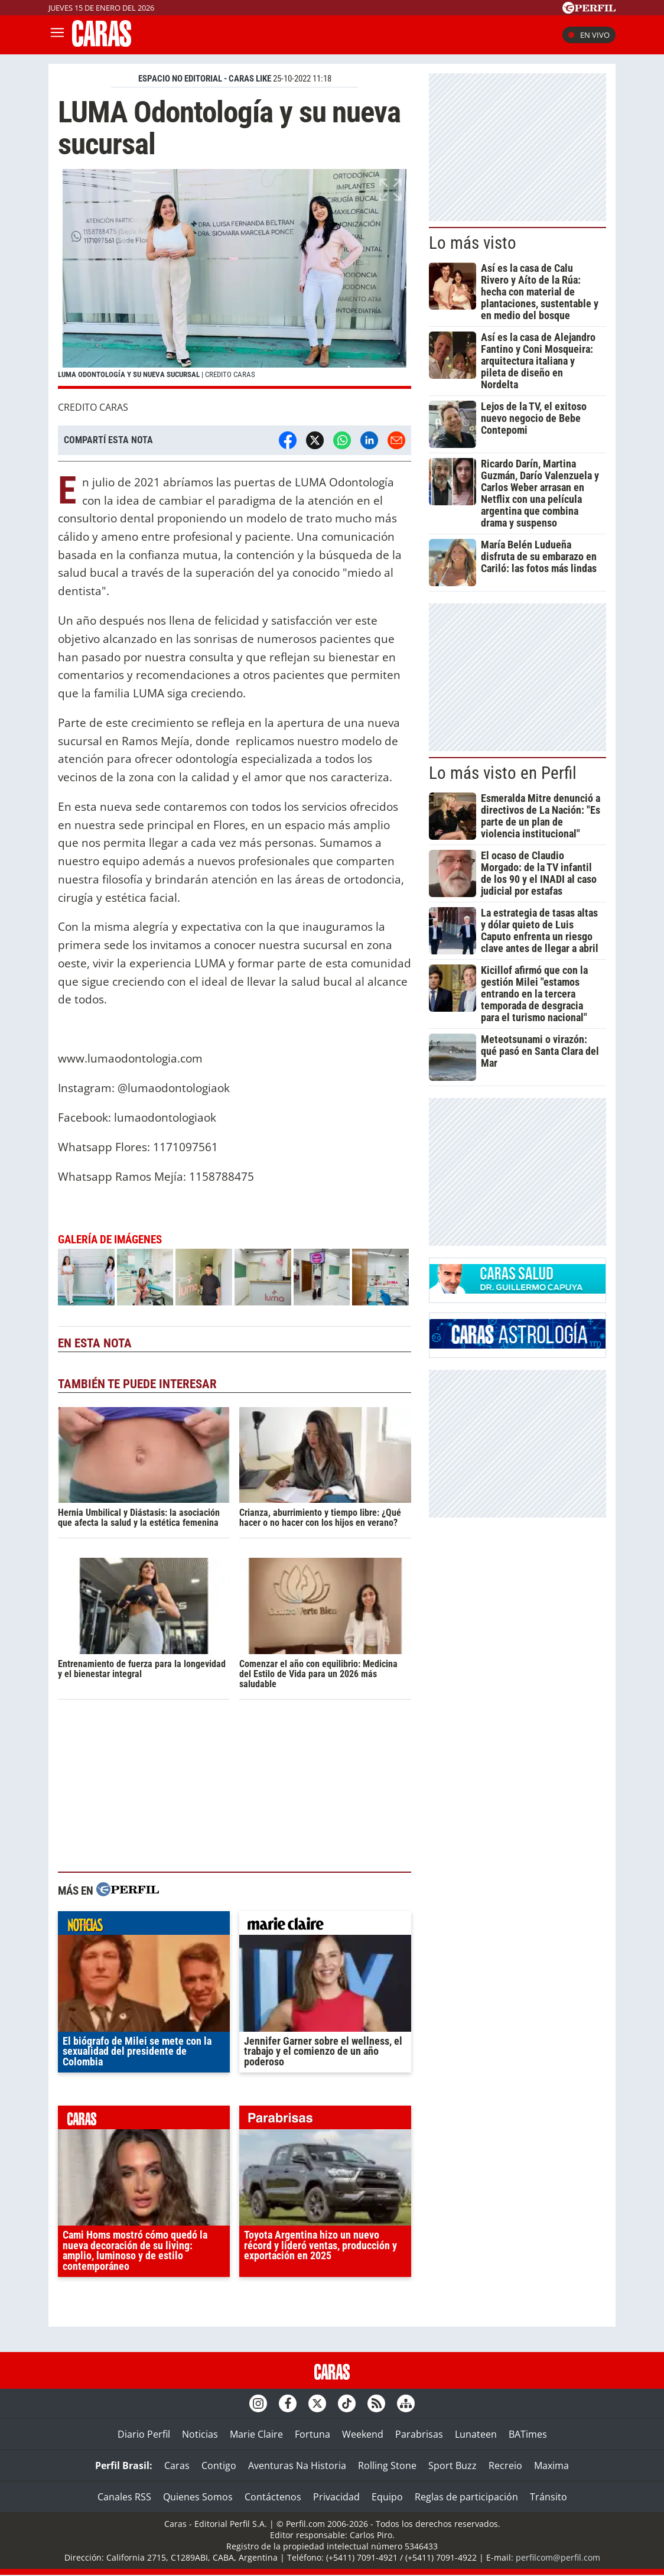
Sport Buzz (452, 2465)
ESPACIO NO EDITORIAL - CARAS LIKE (204, 78)
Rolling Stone (387, 2465)
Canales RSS (124, 2496)
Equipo (387, 2496)
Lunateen (476, 2434)
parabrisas (325, 2120)
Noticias (200, 2434)
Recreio (505, 2465)
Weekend (362, 2434)
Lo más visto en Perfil (503, 773)
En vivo (589, 35)
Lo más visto (472, 243)
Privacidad (336, 2496)
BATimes (528, 2434)
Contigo (218, 2465)
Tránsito (548, 2496)
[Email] (396, 440)
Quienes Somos (198, 2496)
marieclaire (325, 1926)
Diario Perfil (144, 2434)
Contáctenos (273, 2496)
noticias (144, 1926)
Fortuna (312, 2434)
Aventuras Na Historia (297, 2465)
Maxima (551, 2465)
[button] (234, 279)
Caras (177, 2465)
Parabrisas (419, 2434)
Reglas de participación (466, 2496)
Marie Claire (256, 2434)
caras (144, 2120)
